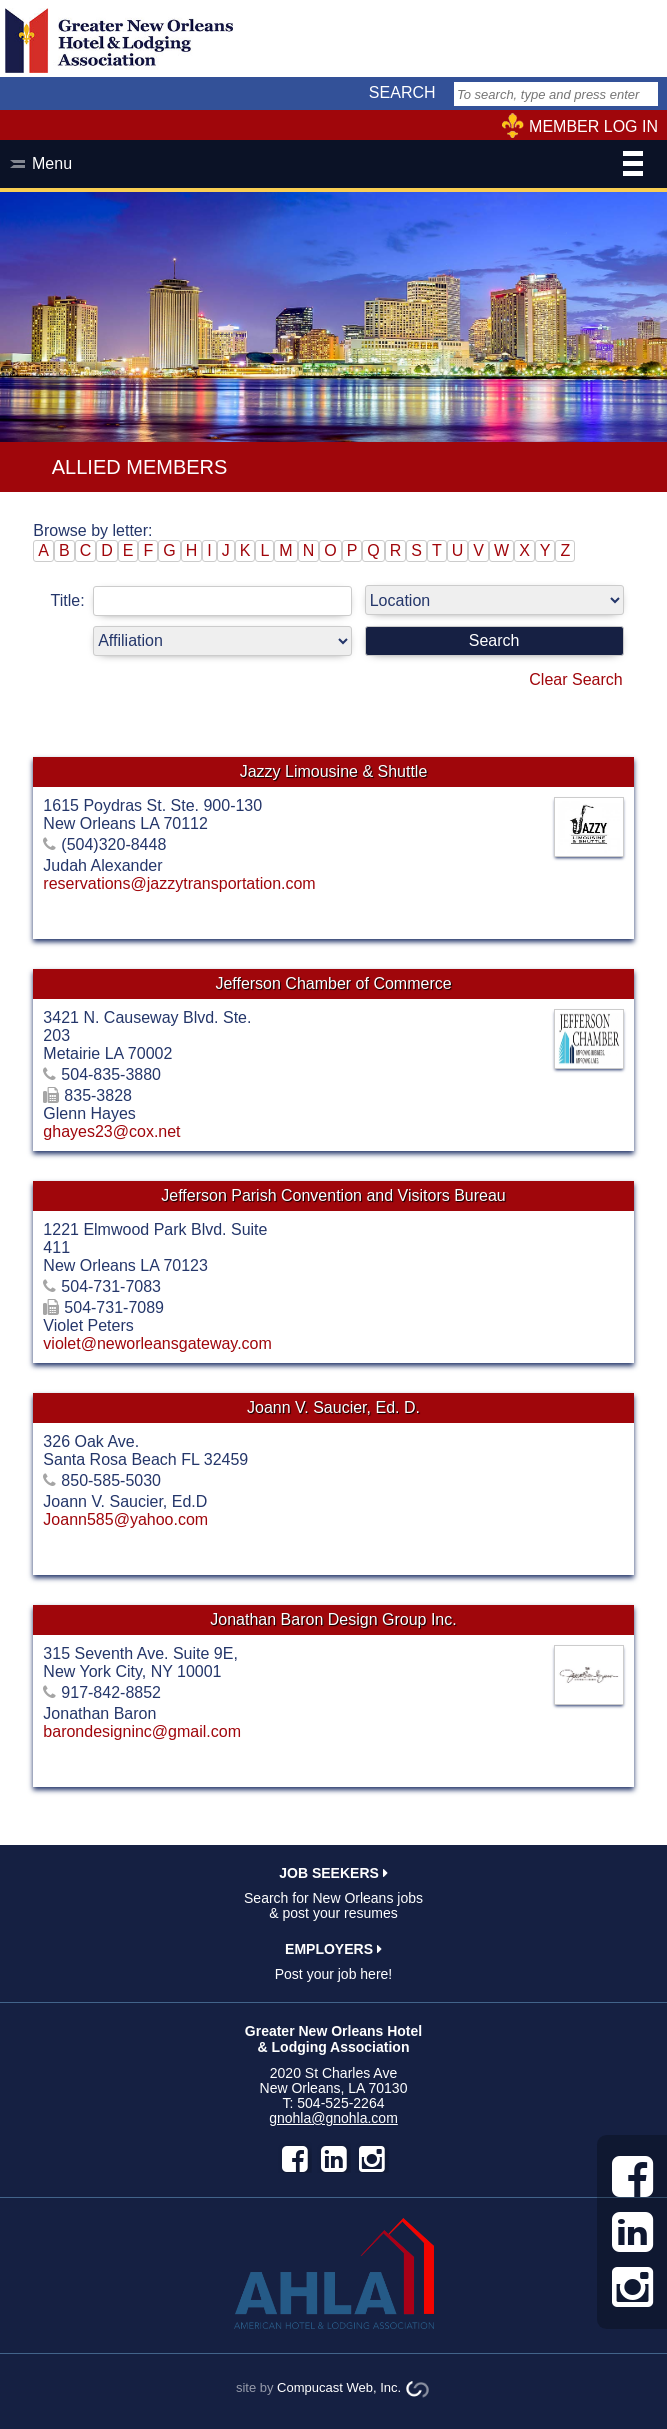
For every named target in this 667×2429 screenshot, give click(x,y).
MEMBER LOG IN (593, 126)
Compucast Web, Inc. (339, 2387)
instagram (372, 2159)
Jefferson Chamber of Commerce (333, 983)
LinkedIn (334, 2159)
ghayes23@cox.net (111, 1131)
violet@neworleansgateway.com (157, 1343)
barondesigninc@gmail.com (142, 1731)
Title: (206, 600)
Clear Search (575, 679)
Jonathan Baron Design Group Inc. (333, 1619)
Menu (337, 166)
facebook (295, 2159)
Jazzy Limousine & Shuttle (334, 771)
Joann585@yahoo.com (125, 1519)
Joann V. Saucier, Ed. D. (333, 1407)
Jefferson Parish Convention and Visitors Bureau (333, 1195)
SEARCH (402, 92)
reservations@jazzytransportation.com (179, 883)
